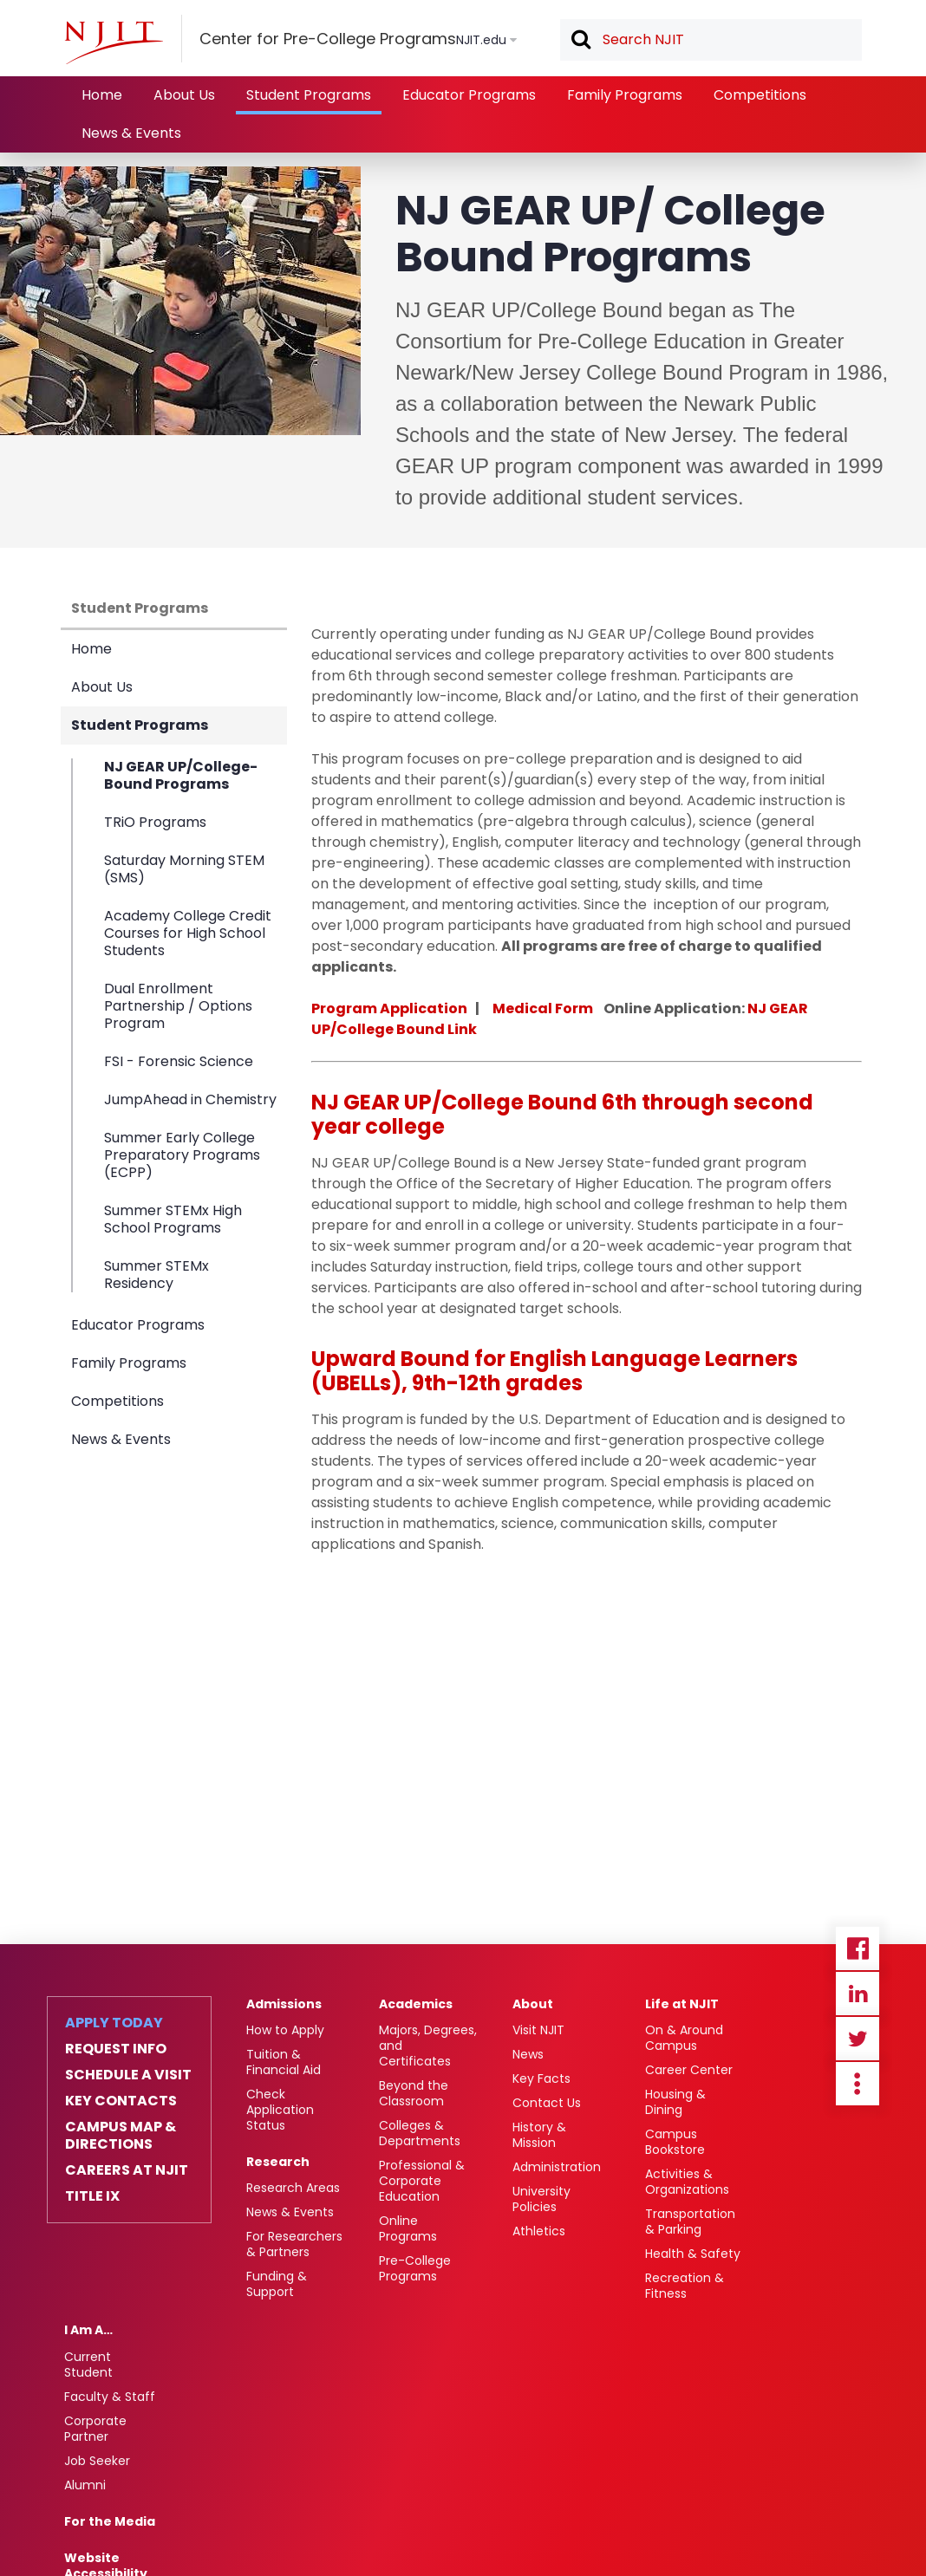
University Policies (541, 2199)
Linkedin (857, 1993)
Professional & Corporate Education (422, 2180)
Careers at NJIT (126, 2170)
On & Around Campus (684, 2037)
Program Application (389, 1008)
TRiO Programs (155, 822)
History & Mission (539, 2134)
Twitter (857, 2038)
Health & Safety (692, 2253)
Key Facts (541, 2078)
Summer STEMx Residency (156, 1274)
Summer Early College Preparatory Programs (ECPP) (182, 1155)
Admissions (284, 2004)
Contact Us (546, 2103)
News (528, 2054)
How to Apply (285, 2030)
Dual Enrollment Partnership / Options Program (178, 1006)
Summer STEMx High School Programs (173, 1219)
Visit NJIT (538, 2030)
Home (102, 95)
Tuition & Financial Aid (283, 2062)
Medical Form (542, 1008)
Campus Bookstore (675, 2141)
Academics (416, 2004)
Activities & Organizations (687, 2181)
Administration (556, 2167)
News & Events (131, 133)
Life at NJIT (682, 2004)
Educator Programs (469, 95)
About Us (184, 95)
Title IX (92, 2196)
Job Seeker (97, 2461)
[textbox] (711, 40)
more (857, 2083)
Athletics (538, 2231)
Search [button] (580, 41)
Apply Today (114, 2023)
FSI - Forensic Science (178, 1061)
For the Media (109, 2521)
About (532, 2004)
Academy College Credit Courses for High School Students (187, 933)
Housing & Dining (675, 2101)
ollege (492, 1102)
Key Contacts (121, 2101)
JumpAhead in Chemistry (190, 1099)
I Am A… (88, 2330)
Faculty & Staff (109, 2396)
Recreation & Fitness (684, 2285)
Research (278, 2161)
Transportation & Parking (690, 2221)
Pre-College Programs (415, 2268)
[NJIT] (113, 42)
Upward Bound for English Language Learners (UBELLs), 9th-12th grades (554, 1370)
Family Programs (624, 95)
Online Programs (408, 2228)
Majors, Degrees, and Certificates (428, 2045)
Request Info (115, 2049)
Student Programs (308, 95)
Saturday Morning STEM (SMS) (184, 869)
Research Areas (293, 2187)
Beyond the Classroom (413, 2093)
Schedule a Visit (128, 2075)
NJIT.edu (481, 40)
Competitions (760, 95)
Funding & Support (276, 2284)
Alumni (85, 2485)
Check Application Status (280, 2109)
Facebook (857, 1948)
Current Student (88, 2364)
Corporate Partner (95, 2428)
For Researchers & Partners (294, 2244)
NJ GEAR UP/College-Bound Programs (181, 776)
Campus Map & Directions (120, 2135)
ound (569, 1102)
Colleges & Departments (419, 2133)
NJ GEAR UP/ (384, 1102)
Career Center (689, 2070)
